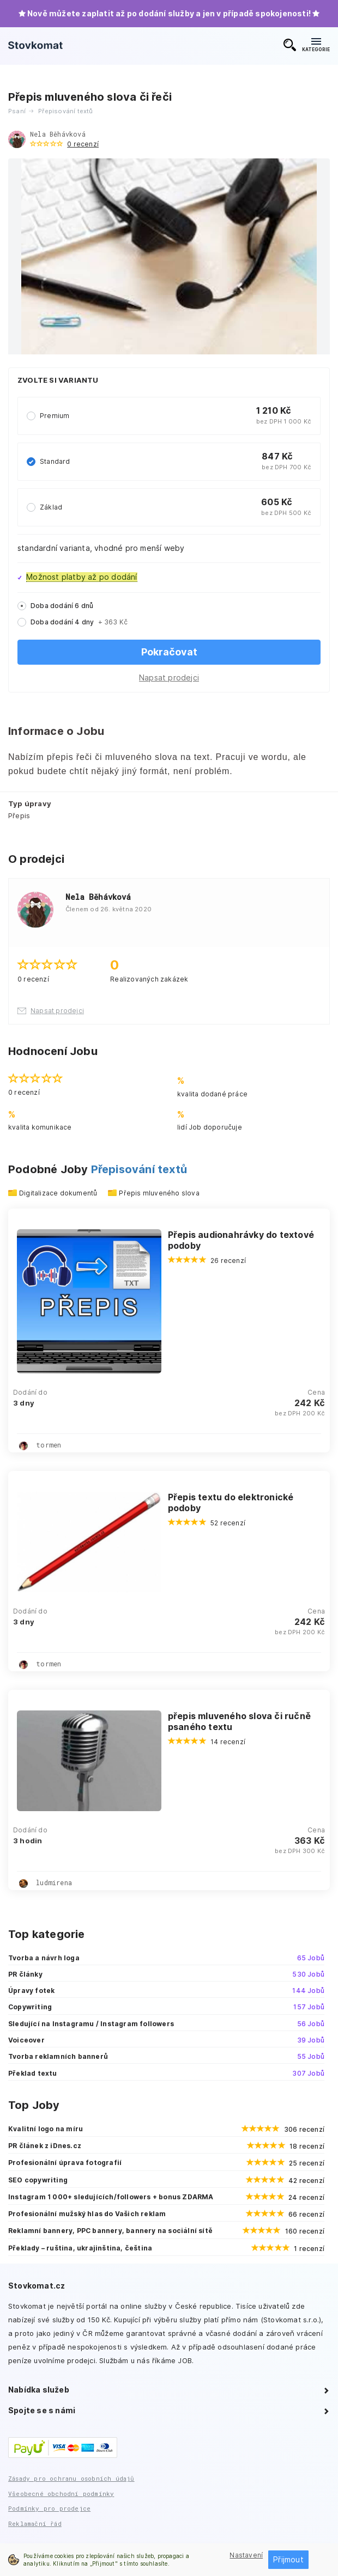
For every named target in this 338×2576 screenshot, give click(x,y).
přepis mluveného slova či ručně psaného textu (239, 1721)
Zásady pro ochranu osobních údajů (71, 2478)
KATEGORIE (316, 45)
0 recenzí (83, 144)
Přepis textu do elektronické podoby (231, 1502)
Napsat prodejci (169, 677)
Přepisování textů (139, 1169)
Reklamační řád (35, 2523)
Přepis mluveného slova (159, 1193)
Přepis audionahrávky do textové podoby (241, 1240)
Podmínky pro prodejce (49, 2508)
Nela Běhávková (58, 134)
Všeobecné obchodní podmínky (61, 2493)
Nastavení (246, 2555)
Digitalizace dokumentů (58, 1193)
